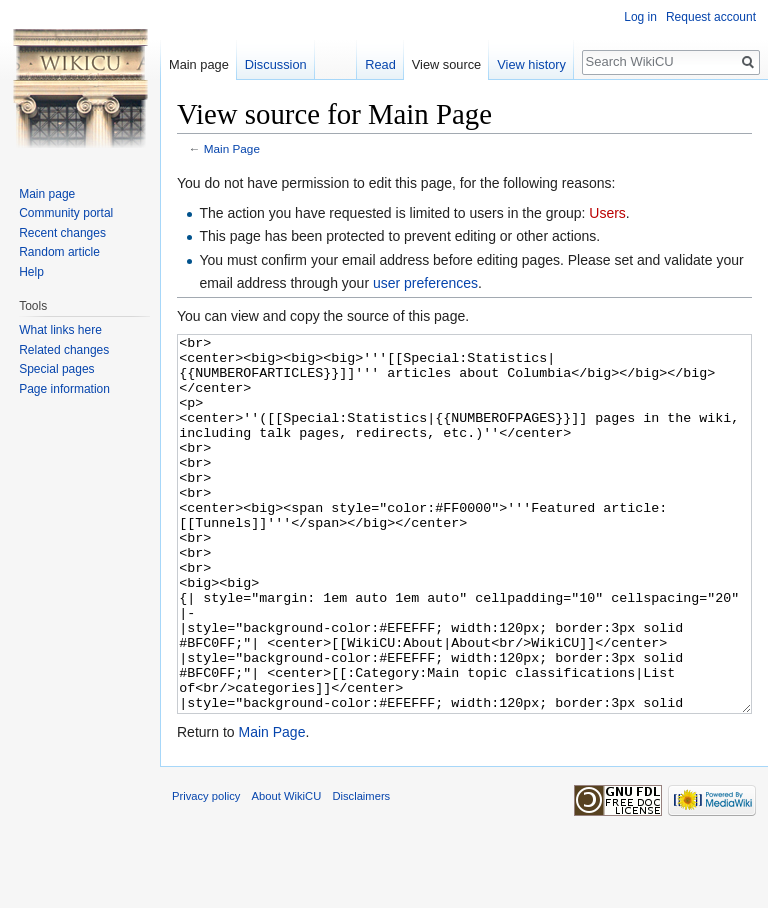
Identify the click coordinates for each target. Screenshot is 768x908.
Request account (711, 17)
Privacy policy (206, 871)
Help (31, 272)
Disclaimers (361, 871)
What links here (60, 330)
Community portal (66, 213)
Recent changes (62, 233)
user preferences (425, 283)
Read (380, 64)
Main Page (232, 148)
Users (607, 213)
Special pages (56, 369)
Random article (59, 252)
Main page (199, 64)
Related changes (64, 350)
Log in (640, 17)
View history (531, 64)
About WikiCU (287, 871)
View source (446, 64)
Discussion (276, 64)
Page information (64, 389)
